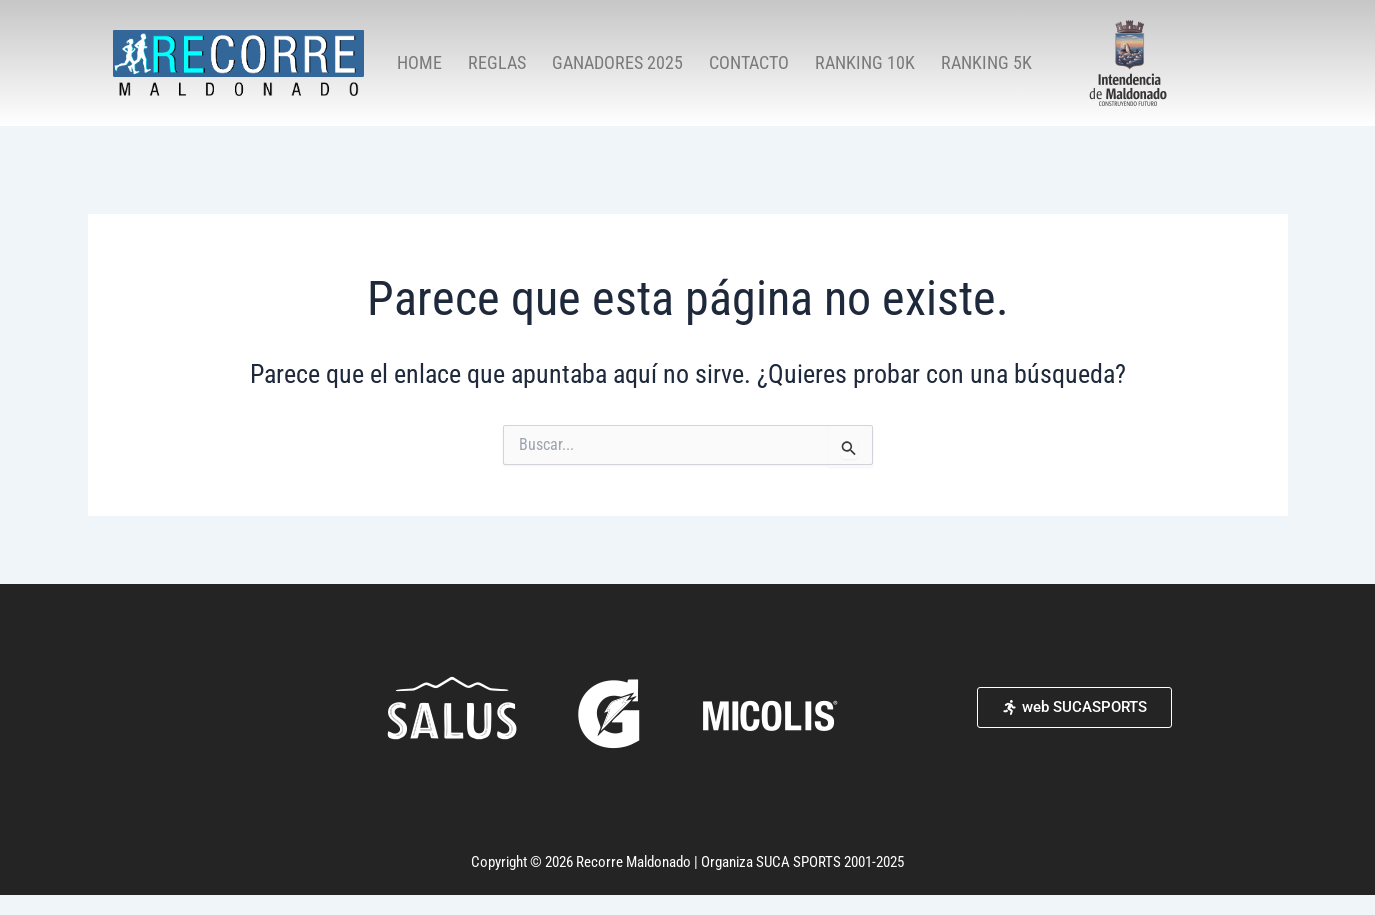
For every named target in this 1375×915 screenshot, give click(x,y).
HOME (419, 62)
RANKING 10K (865, 62)
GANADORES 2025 (617, 62)
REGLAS (497, 62)
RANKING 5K (986, 62)
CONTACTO (749, 62)
